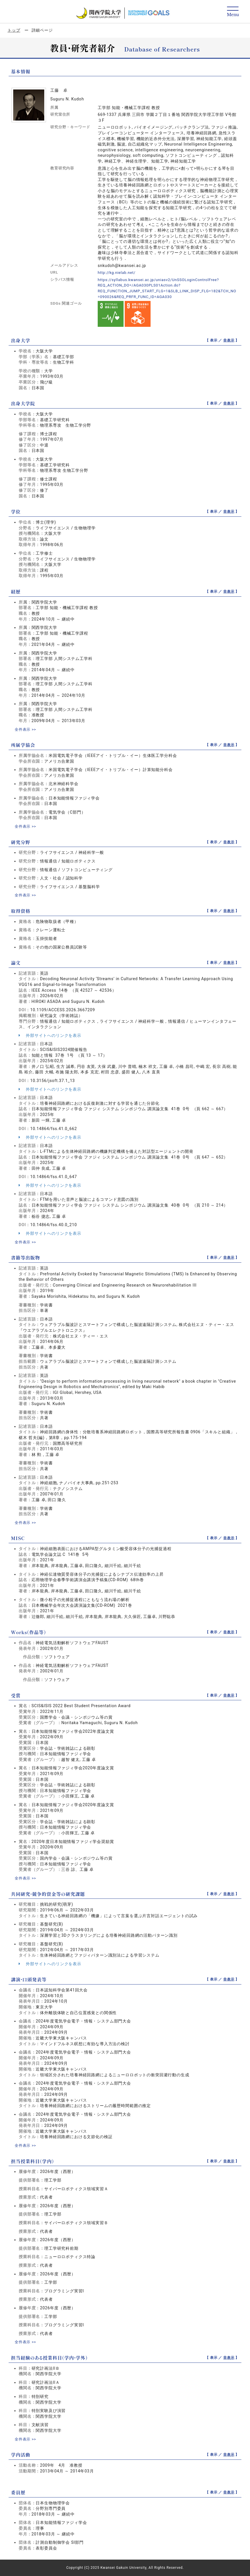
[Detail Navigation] (232, 12)
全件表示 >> (26, 729)
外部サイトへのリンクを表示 (50, 1035)
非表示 (228, 340)
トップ (13, 30)
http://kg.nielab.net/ (118, 272)
